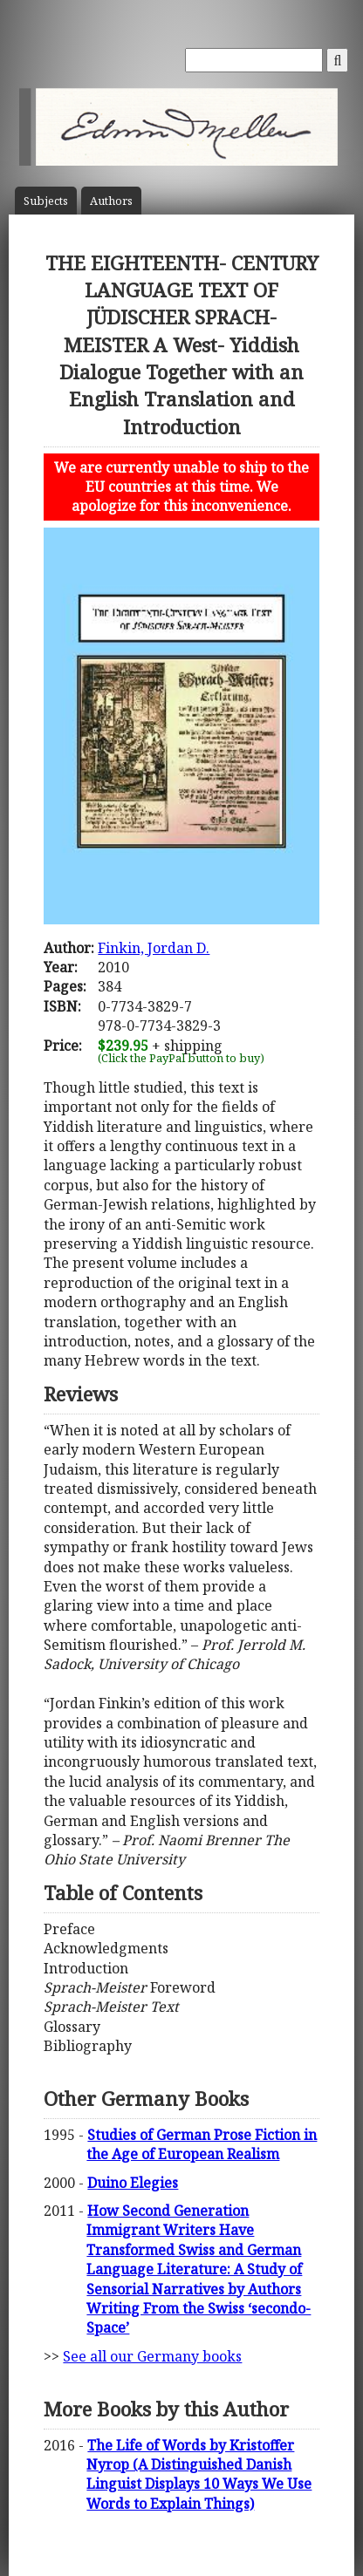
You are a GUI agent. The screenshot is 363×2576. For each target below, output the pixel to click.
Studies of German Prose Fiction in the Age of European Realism (201, 2144)
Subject (46, 201)
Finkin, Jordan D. (153, 947)
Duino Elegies (132, 2182)
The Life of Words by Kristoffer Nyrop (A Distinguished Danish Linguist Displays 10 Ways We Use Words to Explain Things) (199, 2474)
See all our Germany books (152, 2356)
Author (111, 201)
